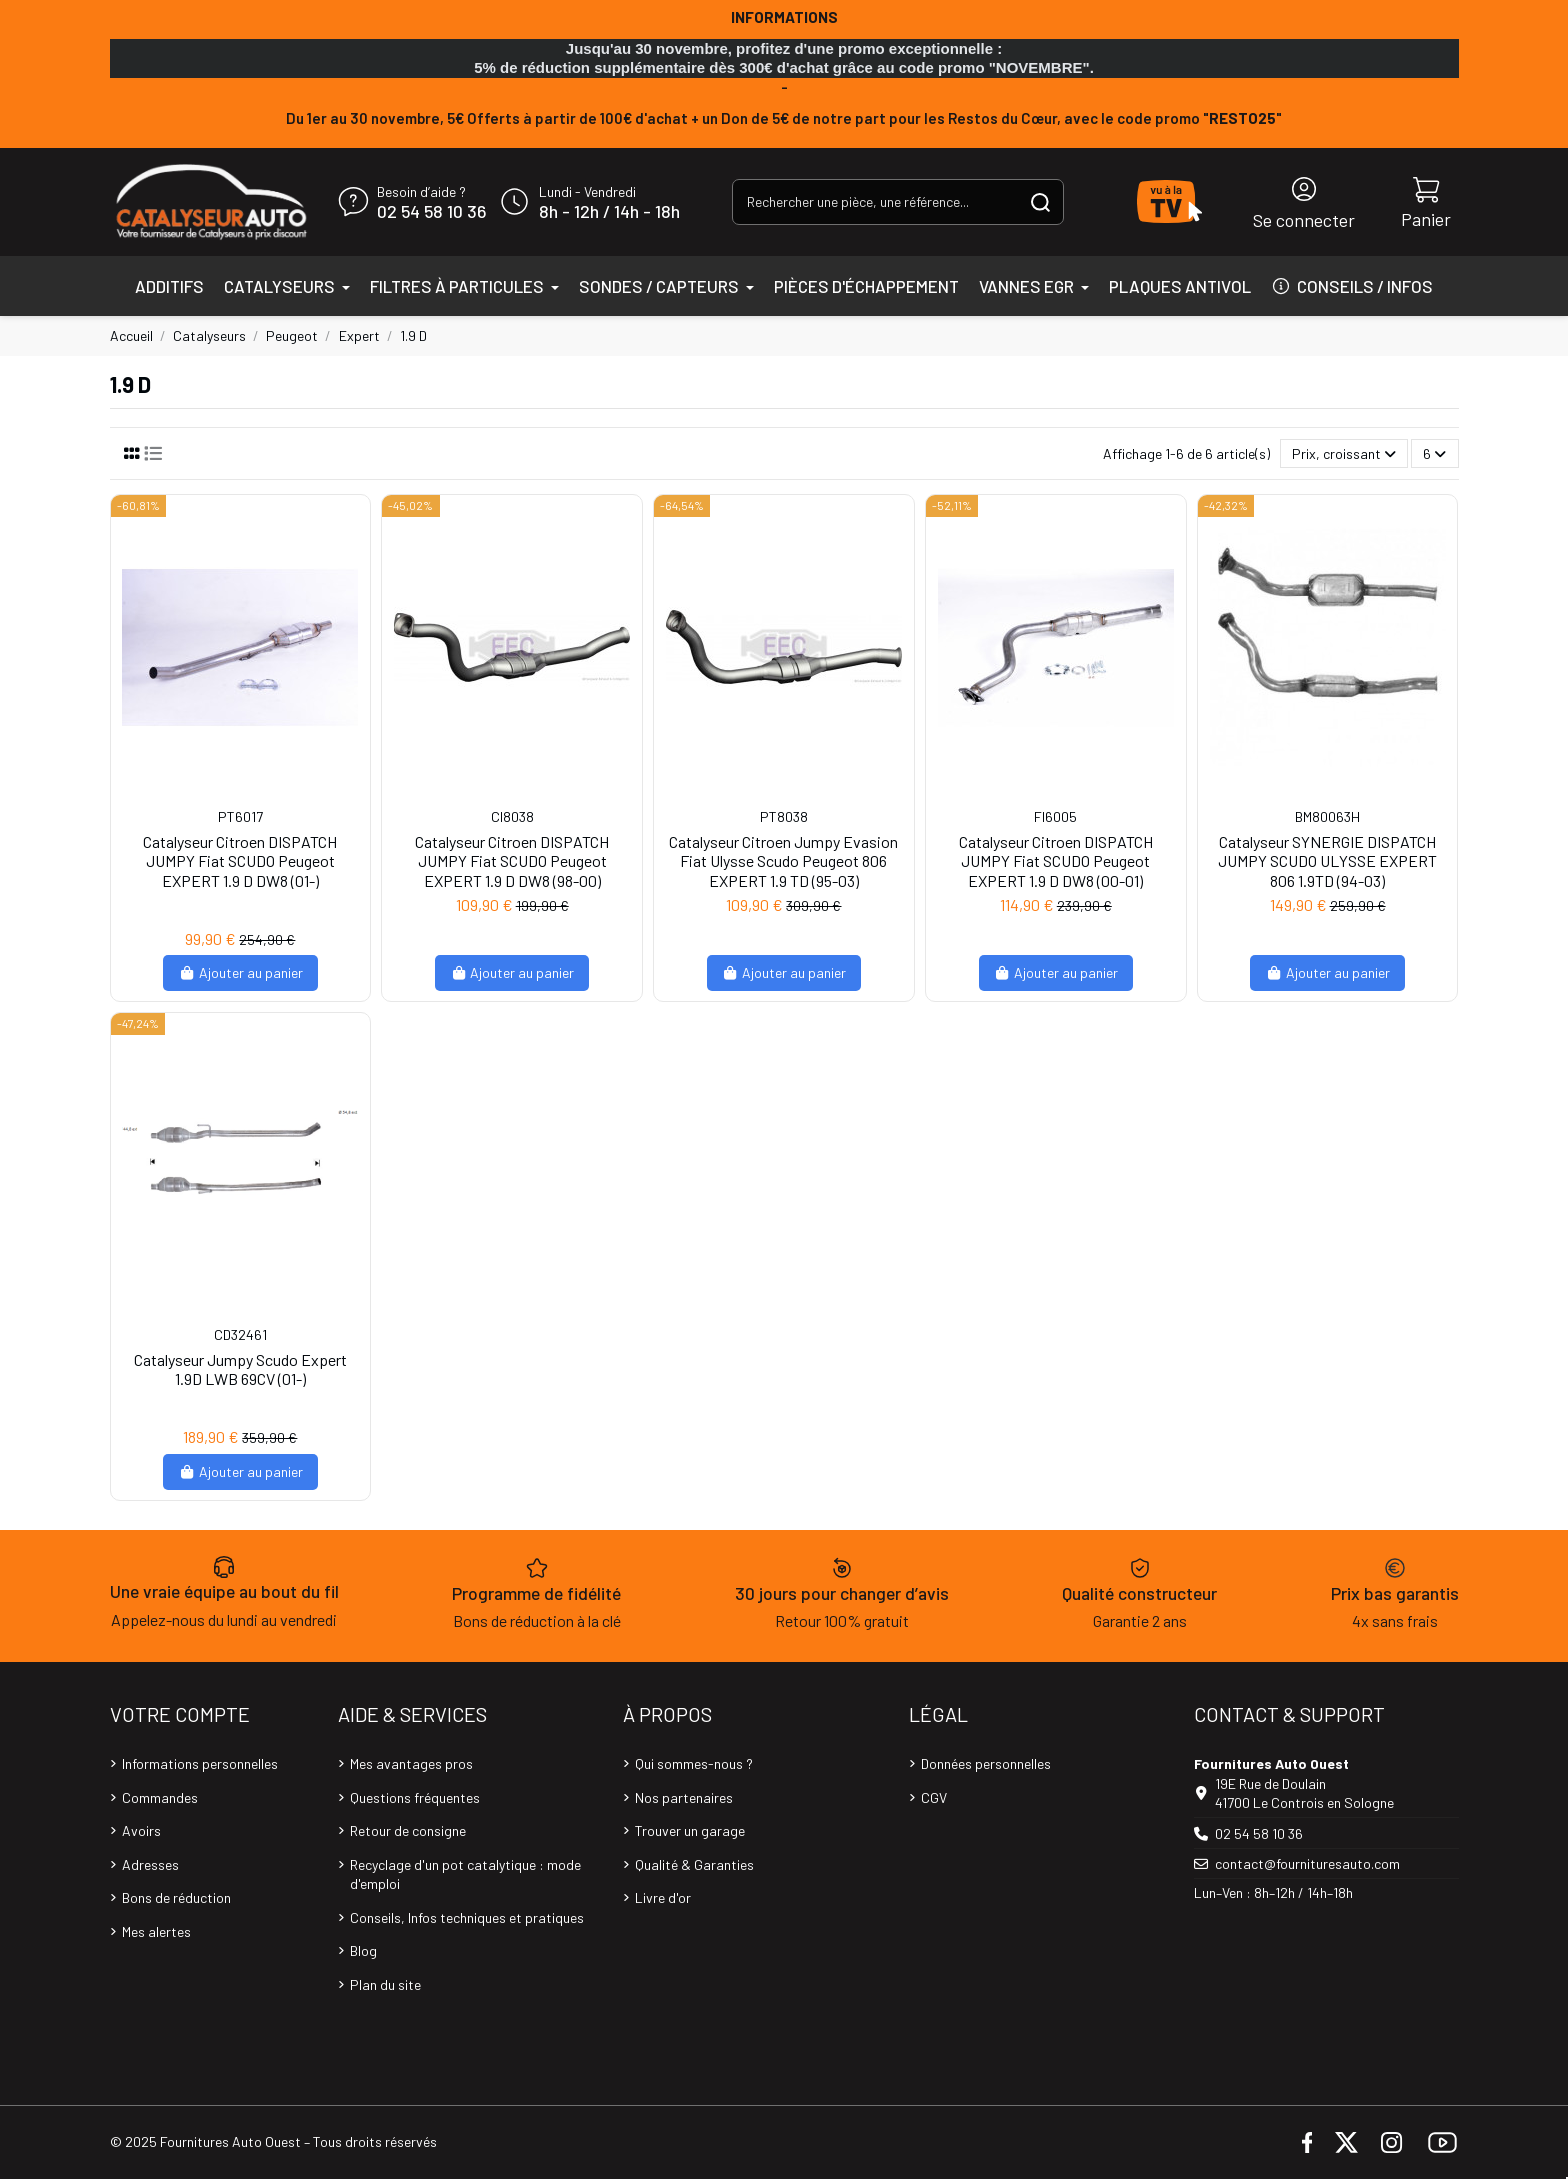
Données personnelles (986, 1763)
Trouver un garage (690, 1830)
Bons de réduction (176, 1897)
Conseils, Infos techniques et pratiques (467, 1917)
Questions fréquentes (415, 1797)
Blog (363, 1950)
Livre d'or (663, 1897)
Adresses (150, 1864)
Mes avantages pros (411, 1763)
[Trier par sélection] (1344, 453)
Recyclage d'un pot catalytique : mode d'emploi (465, 1874)
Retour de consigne (408, 1830)
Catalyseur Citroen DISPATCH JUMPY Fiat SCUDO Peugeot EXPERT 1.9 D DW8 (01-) (240, 860)
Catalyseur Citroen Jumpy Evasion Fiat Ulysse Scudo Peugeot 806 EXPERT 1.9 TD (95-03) (783, 860)
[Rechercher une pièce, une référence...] (1040, 201)
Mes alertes (156, 1931)
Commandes (160, 1797)
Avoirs (141, 1830)
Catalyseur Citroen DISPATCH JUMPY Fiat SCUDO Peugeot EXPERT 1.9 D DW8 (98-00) (512, 860)
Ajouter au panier (240, 972)
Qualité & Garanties (694, 1864)
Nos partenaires (684, 1797)
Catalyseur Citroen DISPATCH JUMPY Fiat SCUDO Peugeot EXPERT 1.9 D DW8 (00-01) (1056, 860)
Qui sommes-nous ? (694, 1763)
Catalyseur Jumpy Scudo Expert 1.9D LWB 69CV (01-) (240, 1369)
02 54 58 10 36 (431, 212)
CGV (934, 1797)
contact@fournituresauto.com (1307, 1863)
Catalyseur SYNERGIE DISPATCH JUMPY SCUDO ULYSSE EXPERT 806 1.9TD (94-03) (1327, 860)
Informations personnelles (200, 1763)
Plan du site (385, 1984)
